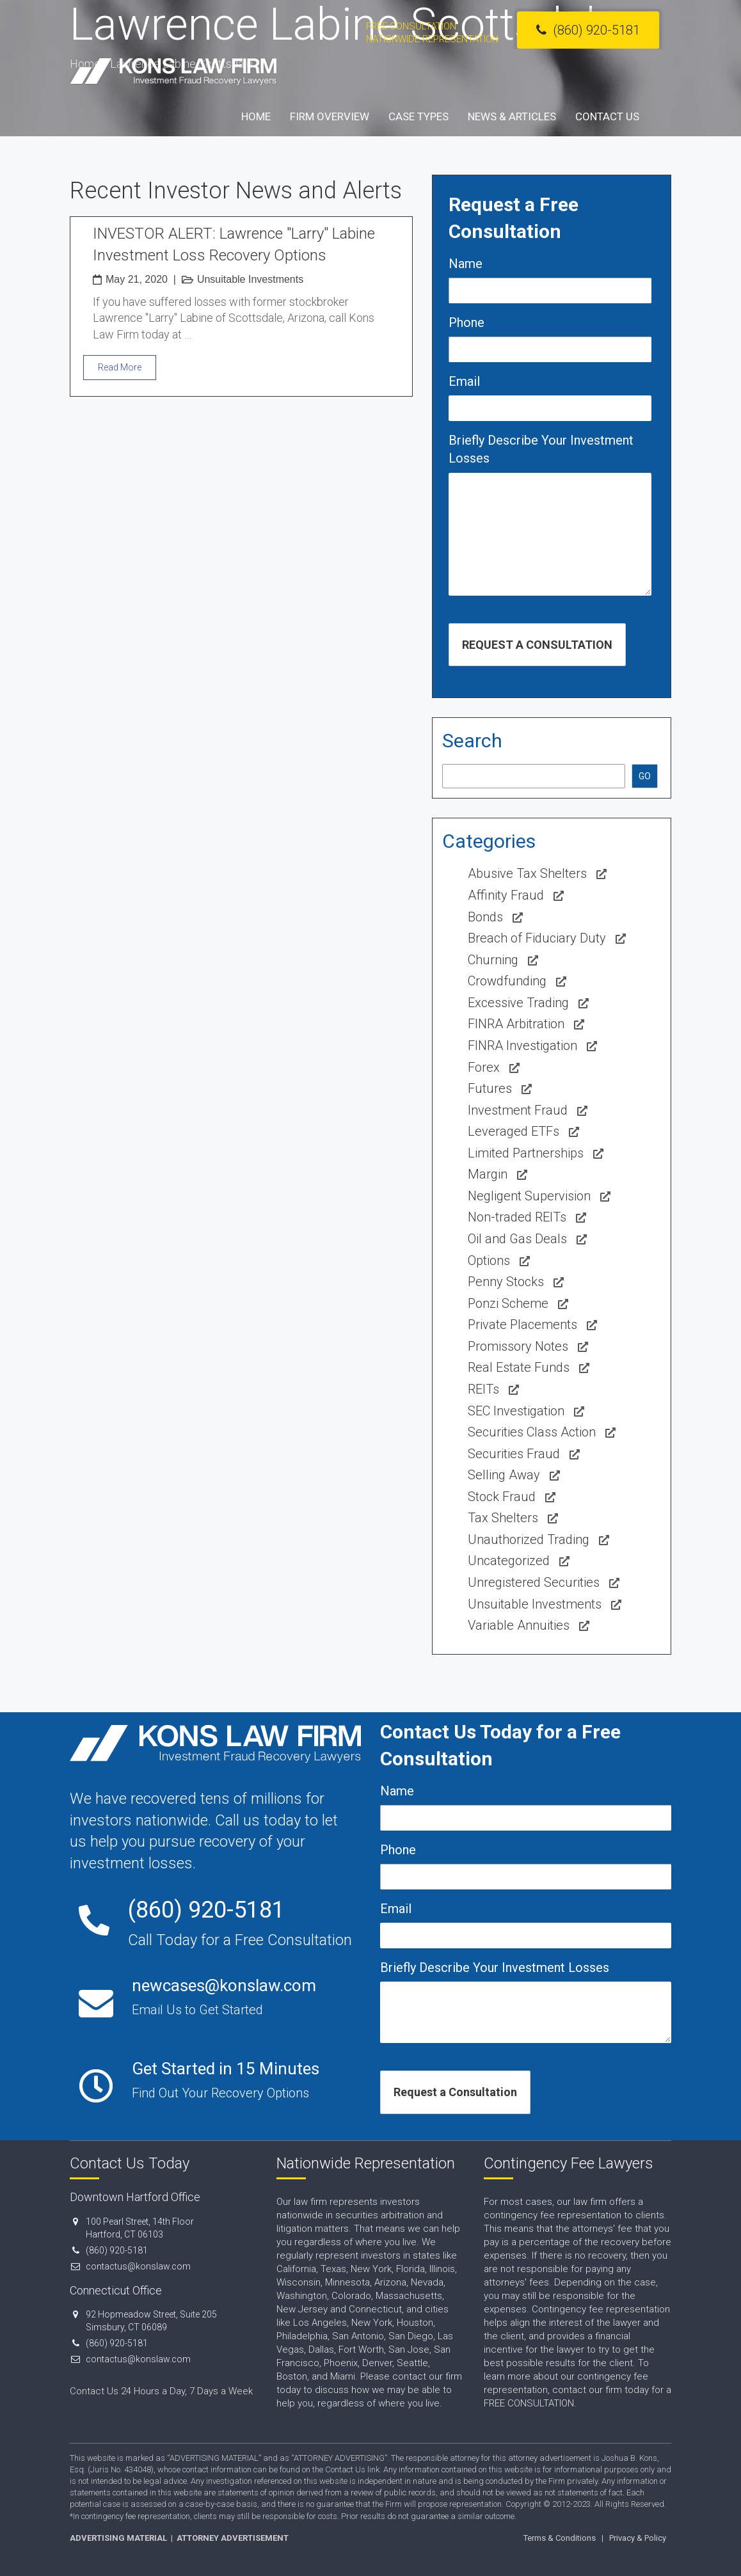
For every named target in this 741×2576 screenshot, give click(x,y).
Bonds (485, 917)
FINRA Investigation (522, 1045)
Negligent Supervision (529, 1196)
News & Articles (512, 116)
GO (645, 776)
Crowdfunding (507, 981)
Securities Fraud (514, 1453)
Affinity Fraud (506, 895)
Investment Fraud (518, 1110)
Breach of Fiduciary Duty (537, 938)
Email (464, 381)
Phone (466, 322)
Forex (484, 1067)
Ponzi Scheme (508, 1303)
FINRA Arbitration (516, 1023)
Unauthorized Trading (528, 1539)
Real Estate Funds (519, 1367)
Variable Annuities (519, 1625)
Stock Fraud (502, 1496)
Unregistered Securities (534, 1582)
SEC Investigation (516, 1411)
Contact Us (607, 116)
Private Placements (522, 1324)
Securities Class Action (532, 1432)
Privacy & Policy (637, 2538)
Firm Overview (329, 116)
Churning (493, 959)
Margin (487, 1174)
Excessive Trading (518, 1002)
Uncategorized (509, 1560)
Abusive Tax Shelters (527, 873)
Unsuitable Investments (250, 279)
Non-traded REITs (517, 1217)
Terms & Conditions (559, 2538)
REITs (483, 1389)
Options (489, 1260)
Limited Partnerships (526, 1153)
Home (256, 116)
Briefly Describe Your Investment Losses (541, 449)
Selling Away (504, 1475)
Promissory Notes (518, 1346)
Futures (490, 1088)
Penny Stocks (506, 1281)
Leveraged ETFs (513, 1131)
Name (465, 263)
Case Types (418, 116)
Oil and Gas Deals (517, 1238)
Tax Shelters (503, 1517)
